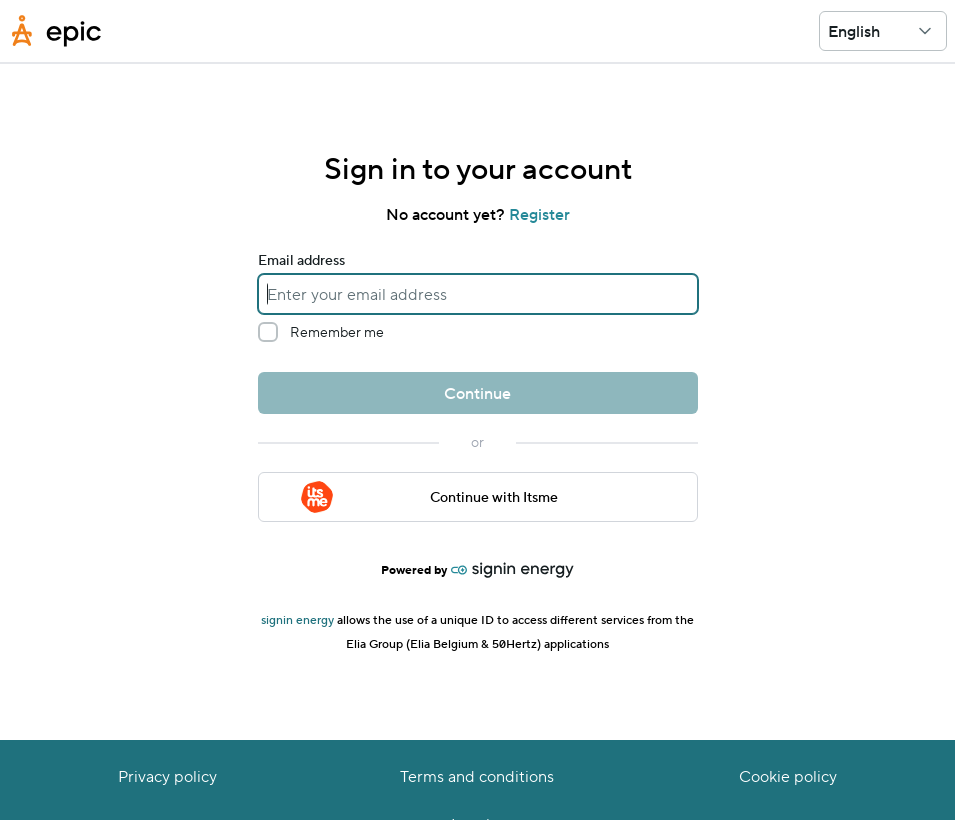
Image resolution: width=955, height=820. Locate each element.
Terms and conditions (477, 775)
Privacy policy (167, 775)
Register (539, 213)
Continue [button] (477, 392)
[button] (925, 31)
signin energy (299, 619)
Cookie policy (788, 775)
